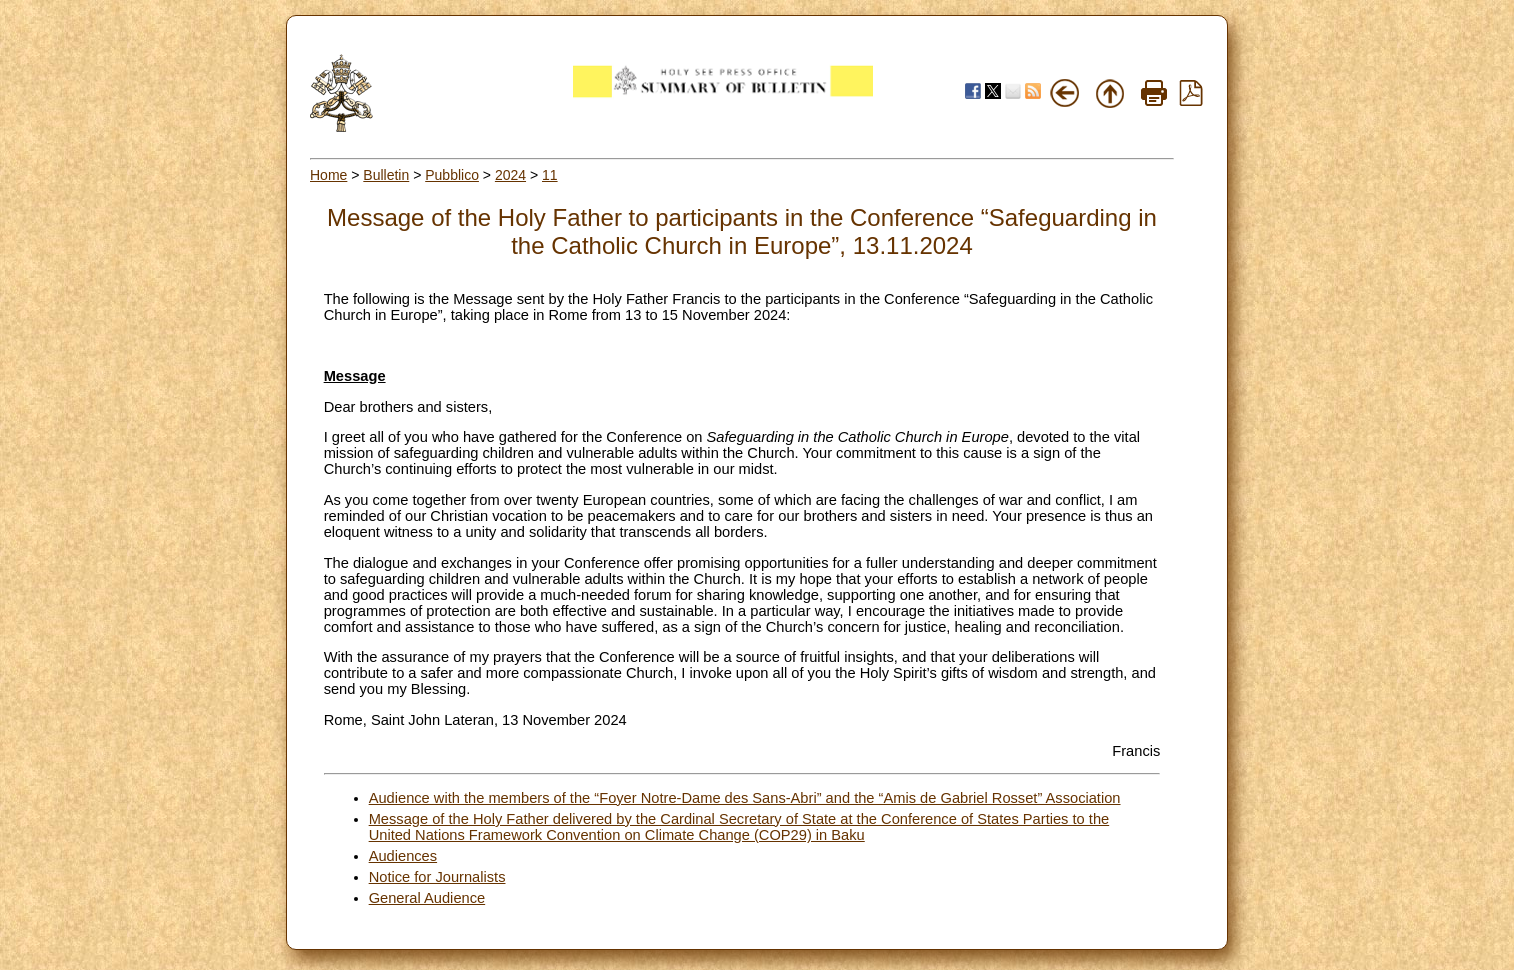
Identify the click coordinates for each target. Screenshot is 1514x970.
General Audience (427, 898)
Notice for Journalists (437, 877)
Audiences (403, 856)
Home (328, 175)
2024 (510, 175)
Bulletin (386, 175)
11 (550, 175)
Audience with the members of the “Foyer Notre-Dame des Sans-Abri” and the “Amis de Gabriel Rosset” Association (745, 798)
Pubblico (452, 175)
